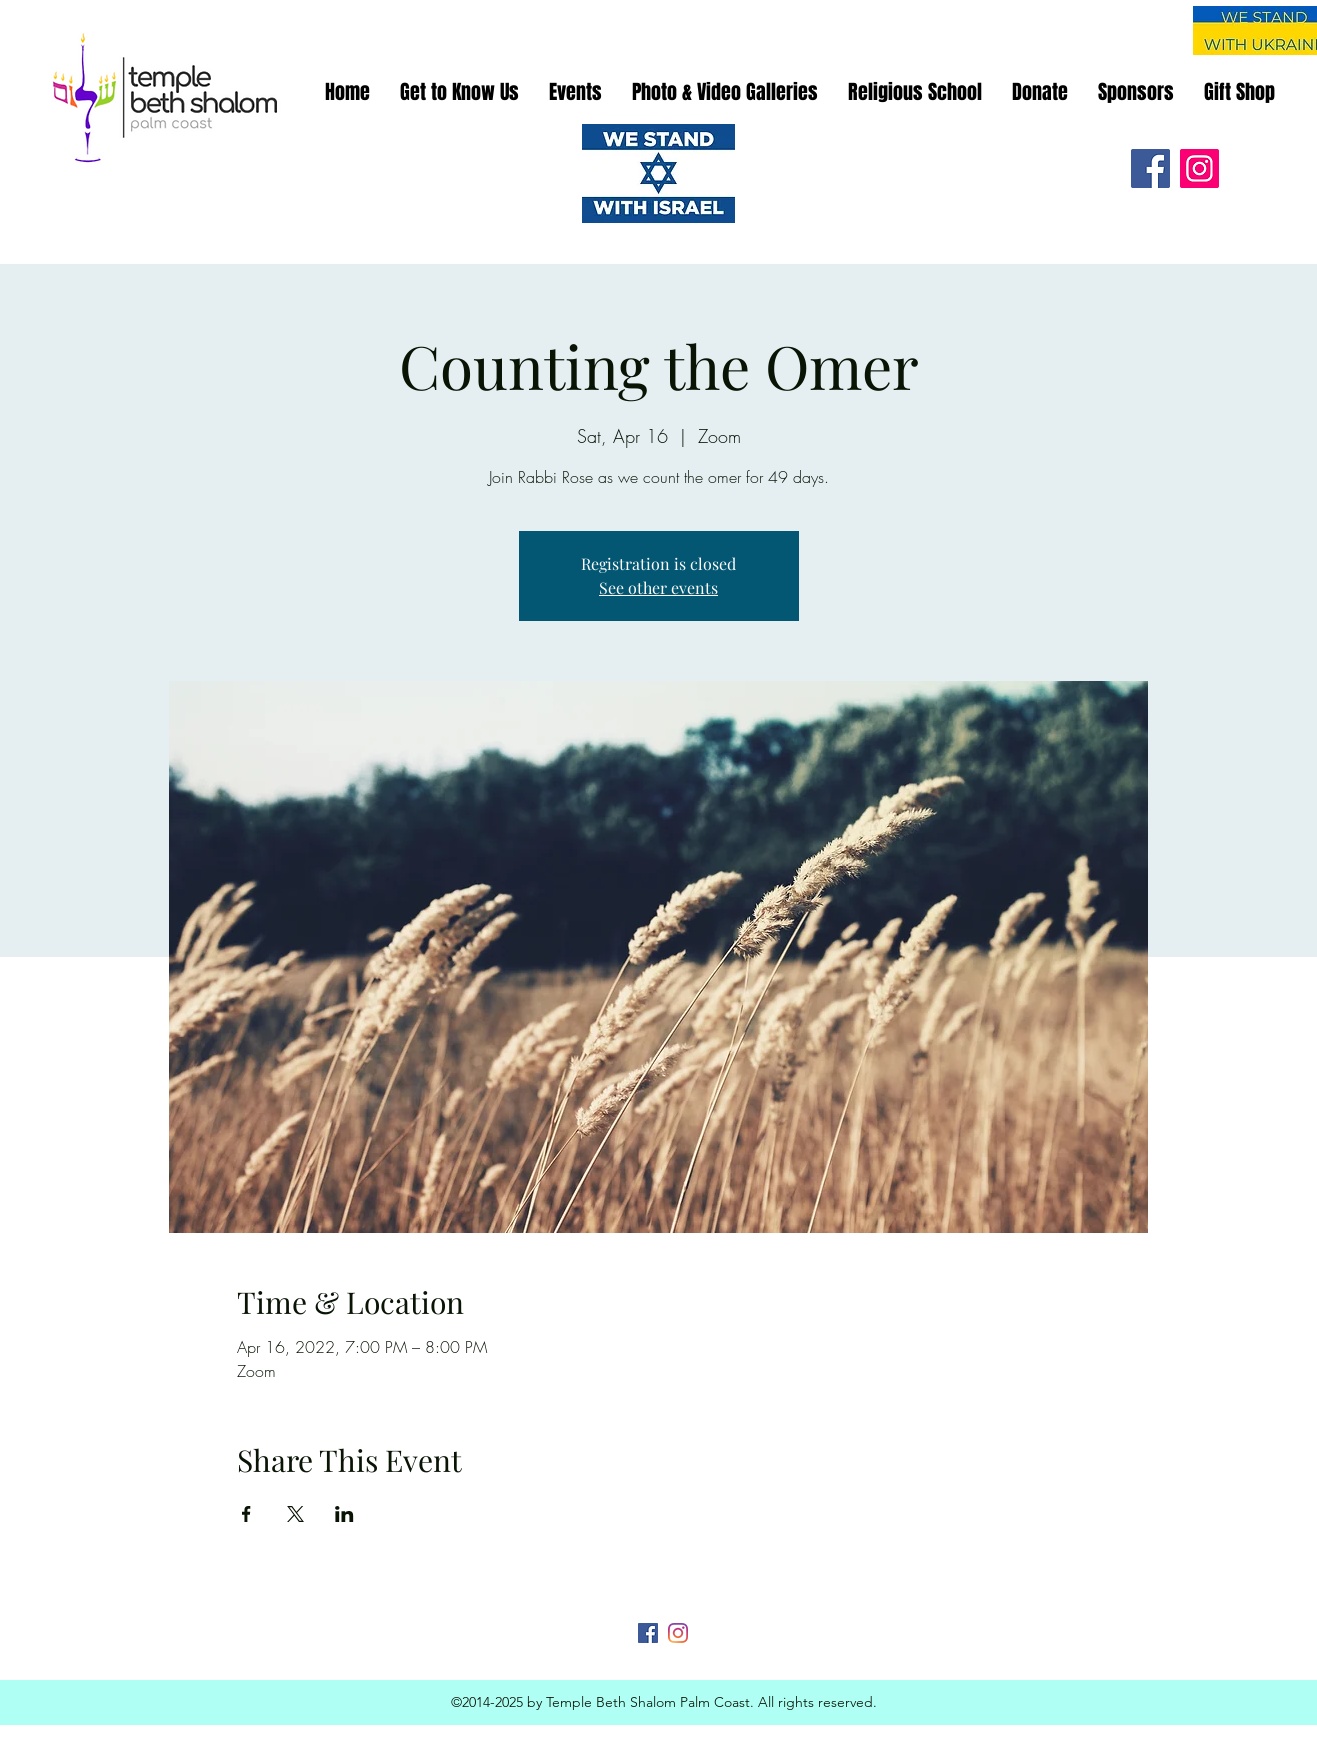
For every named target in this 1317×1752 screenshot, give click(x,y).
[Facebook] (1150, 168)
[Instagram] (1199, 168)
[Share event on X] (295, 1514)
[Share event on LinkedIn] (344, 1514)
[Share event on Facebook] (246, 1514)
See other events (658, 587)
